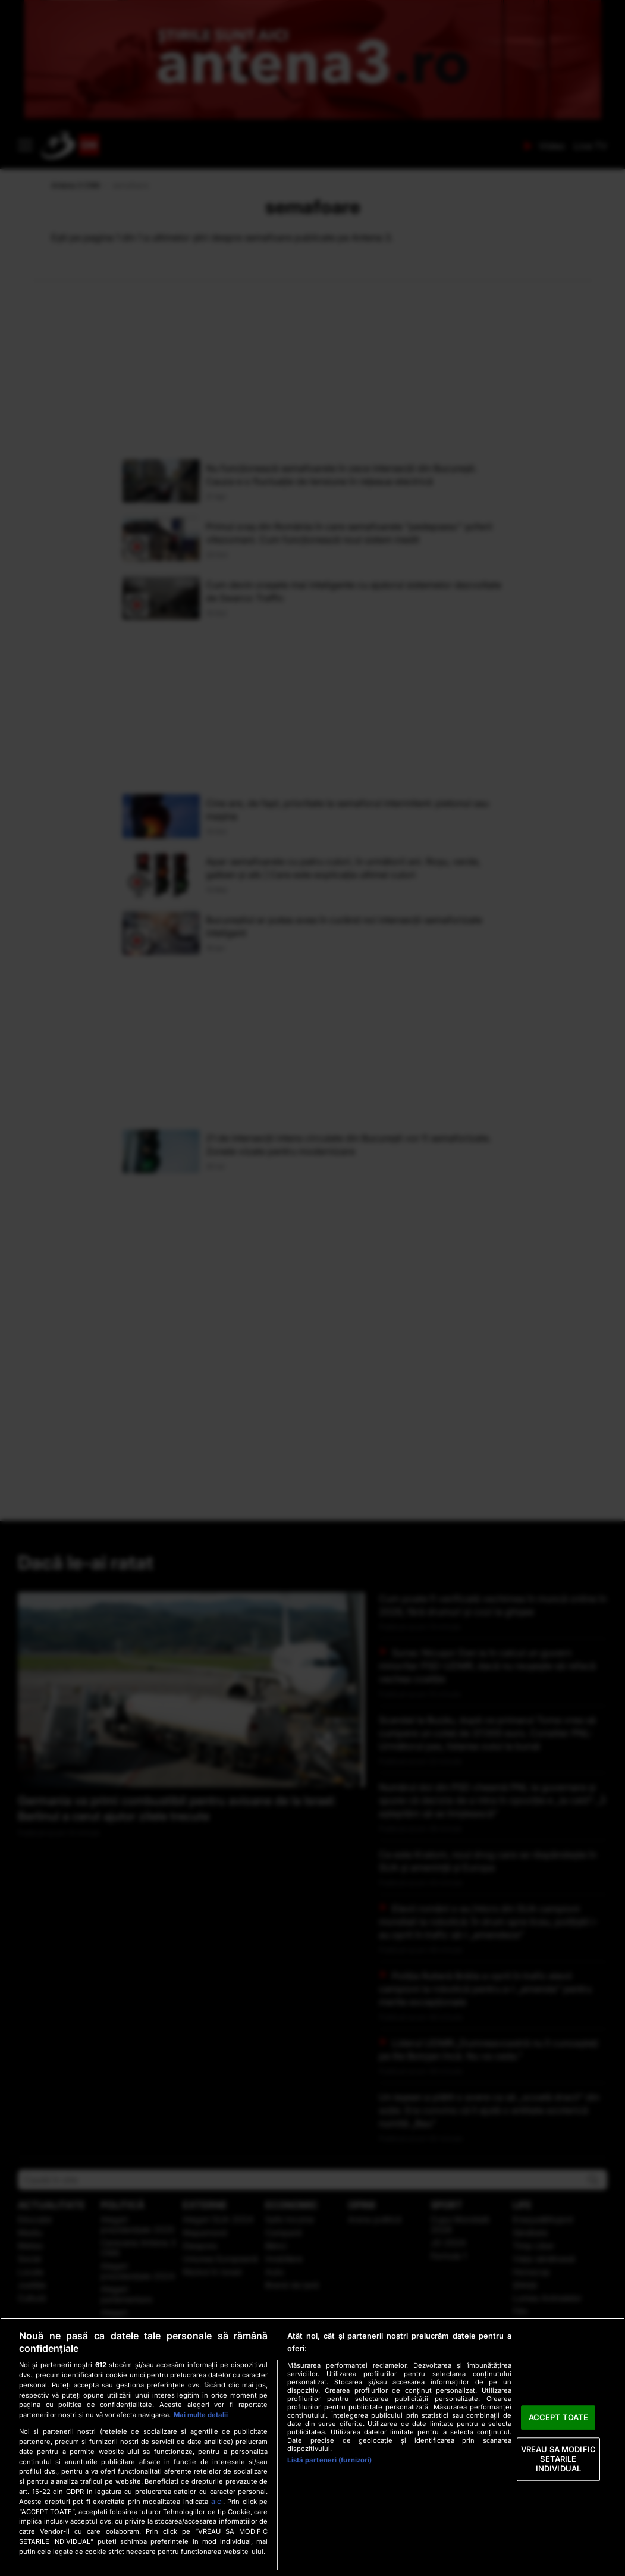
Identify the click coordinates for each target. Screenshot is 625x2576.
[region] (312, 2447)
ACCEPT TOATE (559, 2417)
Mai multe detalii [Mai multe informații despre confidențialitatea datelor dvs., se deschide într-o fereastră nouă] (201, 2415)
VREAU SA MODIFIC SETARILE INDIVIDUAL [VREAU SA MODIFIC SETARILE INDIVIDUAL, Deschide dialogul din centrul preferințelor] (558, 2459)
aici (217, 2501)
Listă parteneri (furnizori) (329, 2460)
